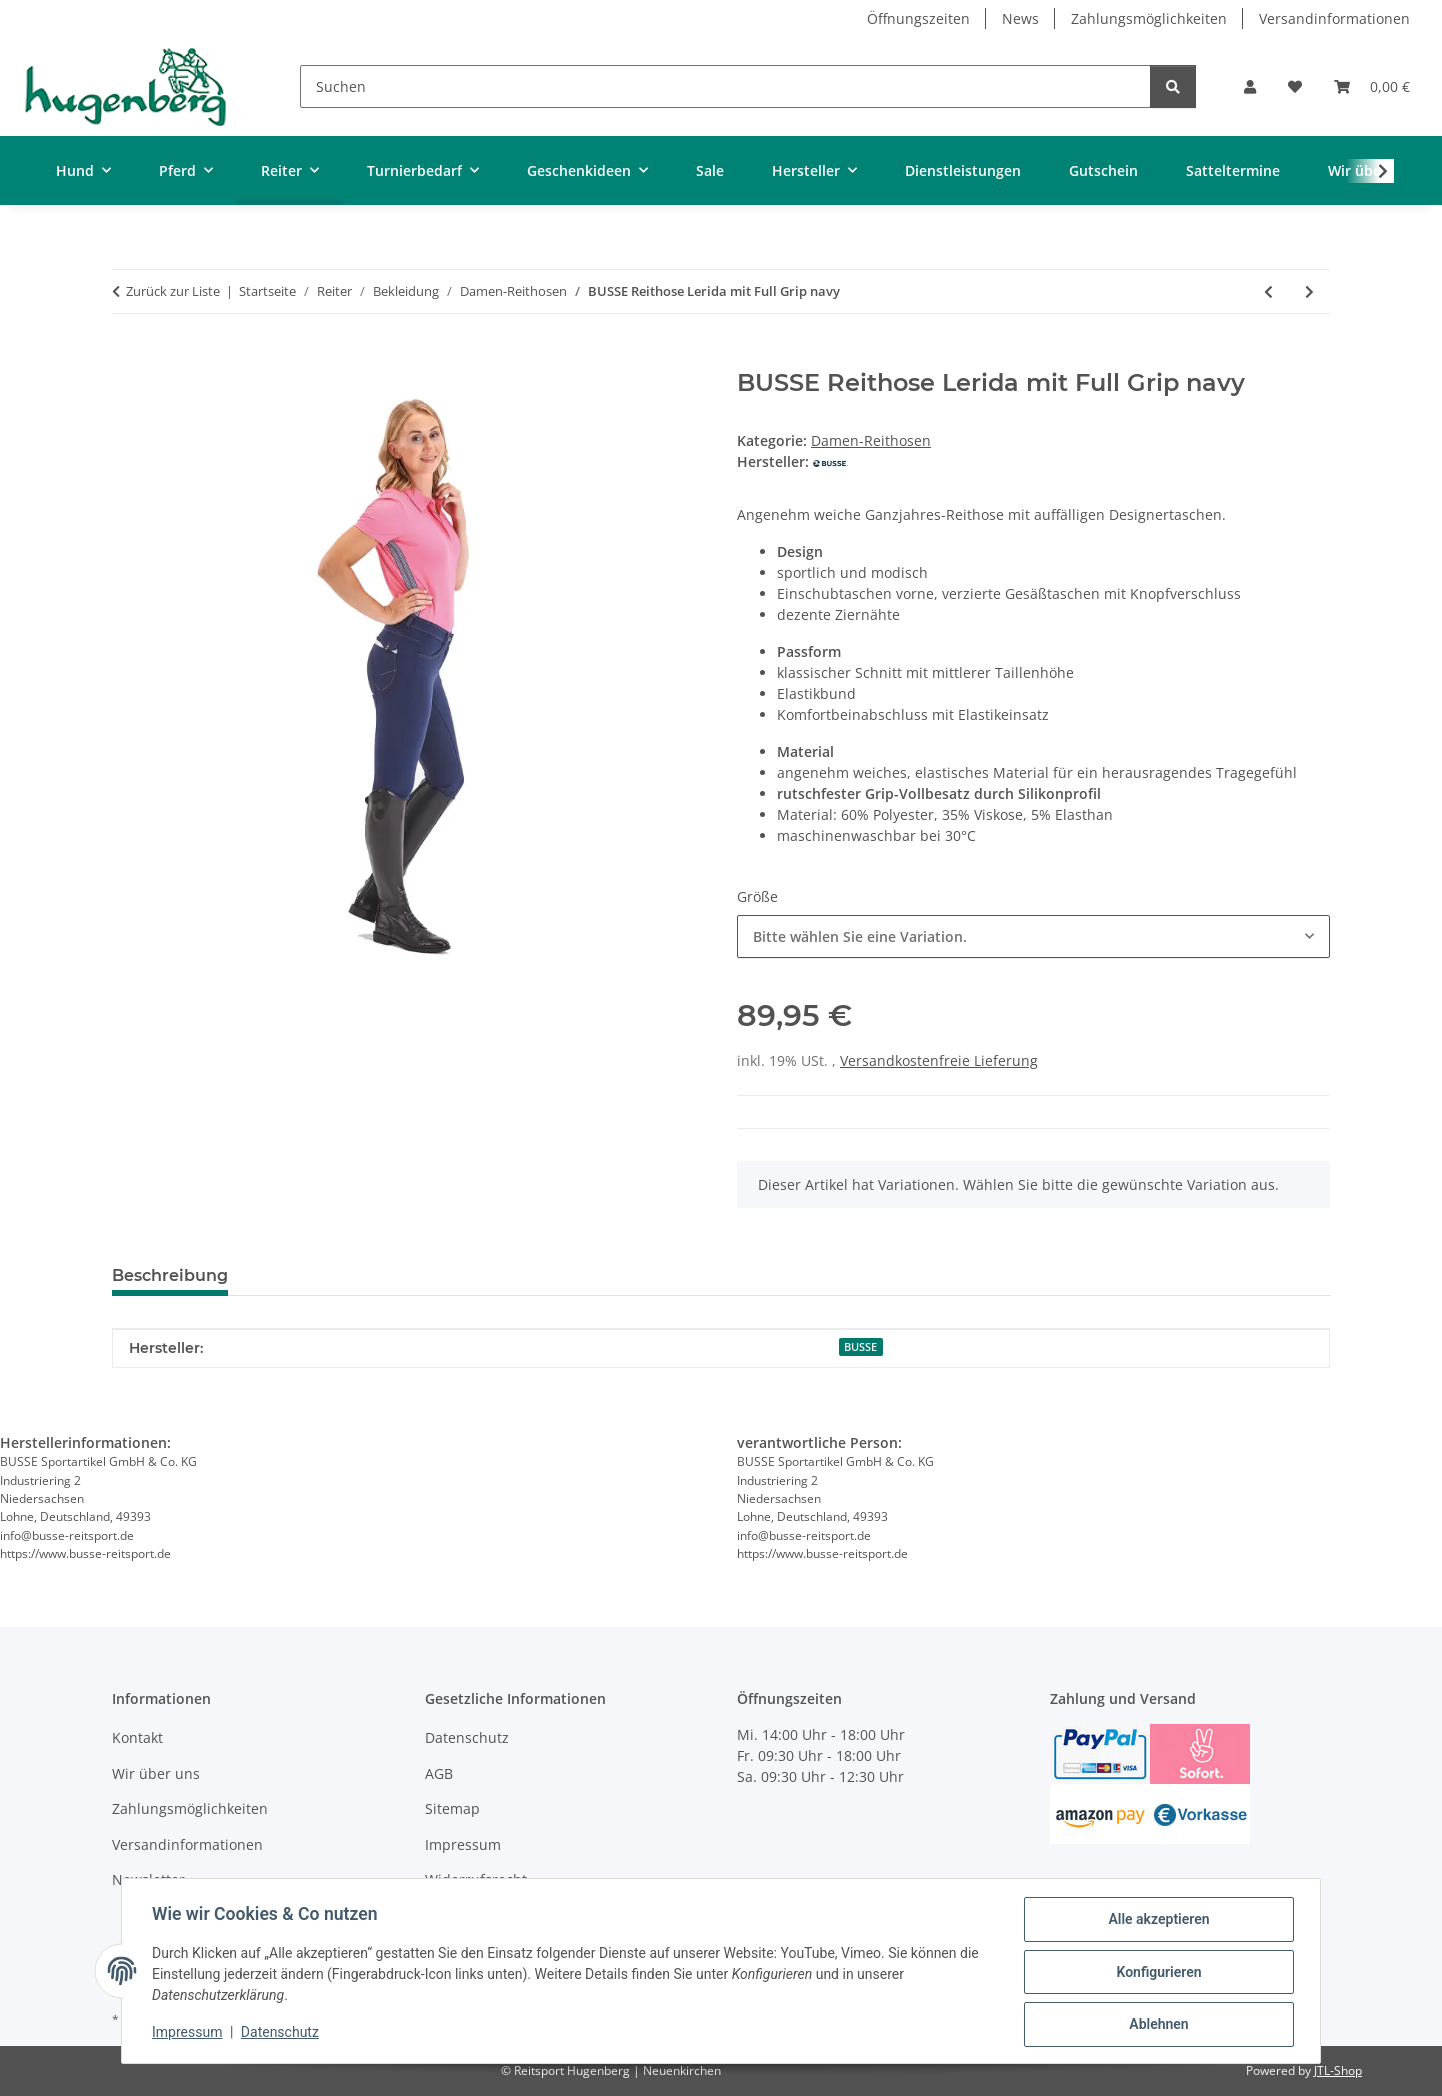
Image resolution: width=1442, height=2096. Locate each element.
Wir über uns (156, 1773)
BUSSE (860, 1347)
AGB (439, 1773)
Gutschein (1103, 170)
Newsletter (148, 1879)
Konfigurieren (1156, 1973)
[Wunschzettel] (1295, 86)
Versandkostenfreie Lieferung (939, 1060)
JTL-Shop (1338, 2070)
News (1020, 18)
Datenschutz (282, 2034)
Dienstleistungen (963, 170)
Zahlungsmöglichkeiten (1149, 18)
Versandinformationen (1334, 18)
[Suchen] (725, 86)
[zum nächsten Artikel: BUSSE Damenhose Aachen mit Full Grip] (1309, 291)
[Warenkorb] (1372, 86)
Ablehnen (1156, 2025)
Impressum (189, 2034)
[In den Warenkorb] (128, 358)
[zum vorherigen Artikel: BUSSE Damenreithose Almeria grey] (1268, 291)
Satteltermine (1233, 170)
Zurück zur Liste (173, 291)
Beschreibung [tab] (170, 1275)
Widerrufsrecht (476, 1879)
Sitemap (452, 1808)
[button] (1250, 86)
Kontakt (137, 1737)
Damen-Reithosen (871, 440)
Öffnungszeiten (918, 18)
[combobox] (1033, 936)
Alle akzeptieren (1156, 1921)
